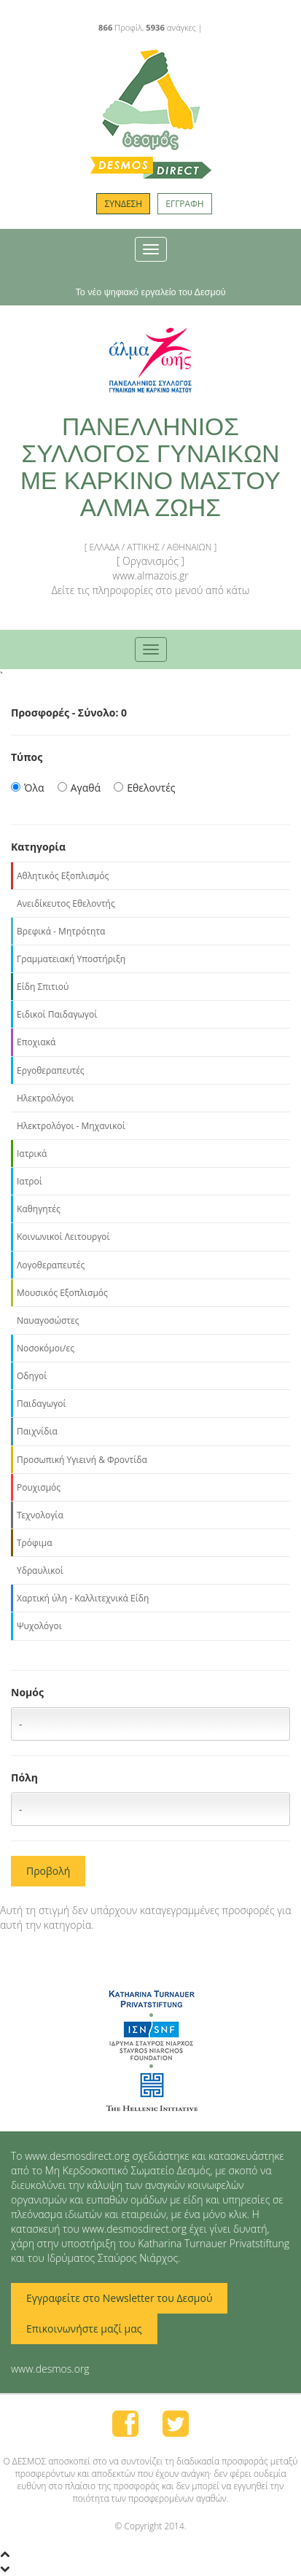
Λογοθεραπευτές (51, 1265)
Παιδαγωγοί (41, 1403)
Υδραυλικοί (40, 1570)
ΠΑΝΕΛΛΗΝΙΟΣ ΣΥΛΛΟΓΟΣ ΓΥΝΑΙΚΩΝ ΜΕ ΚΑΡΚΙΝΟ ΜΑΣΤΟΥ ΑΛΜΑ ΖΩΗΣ (150, 467)
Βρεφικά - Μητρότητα (61, 931)
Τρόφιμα (34, 1543)
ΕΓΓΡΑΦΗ (184, 204)
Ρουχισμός (38, 1487)
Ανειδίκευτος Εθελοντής (66, 903)
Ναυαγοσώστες (48, 1320)
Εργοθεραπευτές (51, 1070)
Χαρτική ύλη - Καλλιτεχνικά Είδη (83, 1598)
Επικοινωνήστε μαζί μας (84, 2328)
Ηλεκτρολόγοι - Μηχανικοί (71, 1126)
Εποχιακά (36, 1042)
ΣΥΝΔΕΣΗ (123, 204)
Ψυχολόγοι (39, 1626)
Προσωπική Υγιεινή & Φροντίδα (82, 1459)
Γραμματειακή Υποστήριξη (71, 959)
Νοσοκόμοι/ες (45, 1348)
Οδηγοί (32, 1376)
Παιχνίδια (37, 1431)
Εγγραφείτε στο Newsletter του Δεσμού (119, 2298)
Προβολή (48, 1871)
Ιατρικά (32, 1153)
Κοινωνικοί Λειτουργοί (63, 1236)
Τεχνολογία (40, 1515)
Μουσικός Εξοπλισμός (62, 1293)
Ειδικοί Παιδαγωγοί (57, 1014)
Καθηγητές (38, 1209)
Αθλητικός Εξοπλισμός (63, 876)
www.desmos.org (50, 2369)
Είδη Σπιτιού (43, 986)
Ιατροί (29, 1181)
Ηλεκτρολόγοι (45, 1098)
